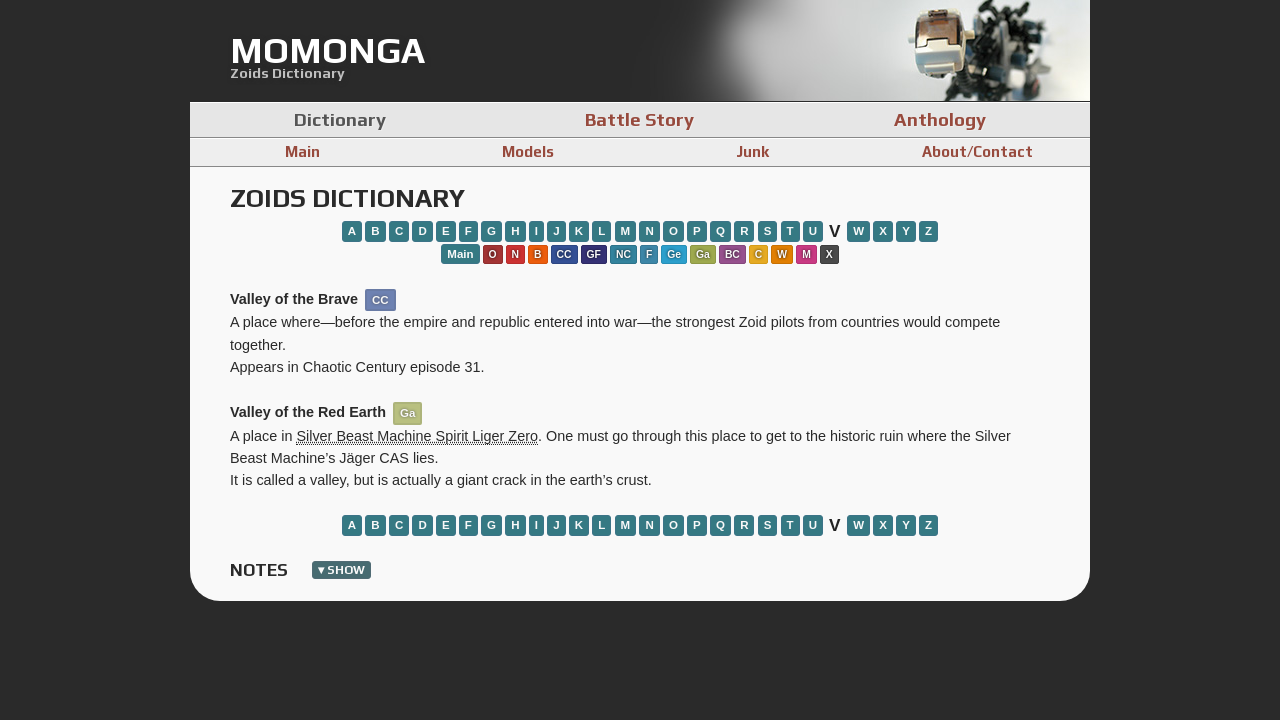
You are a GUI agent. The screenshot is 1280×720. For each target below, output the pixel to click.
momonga (327, 50)
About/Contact (977, 151)
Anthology (940, 119)
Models (528, 151)
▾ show (341, 570)
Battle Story (639, 119)
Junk (752, 151)
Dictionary (340, 119)
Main (302, 151)
